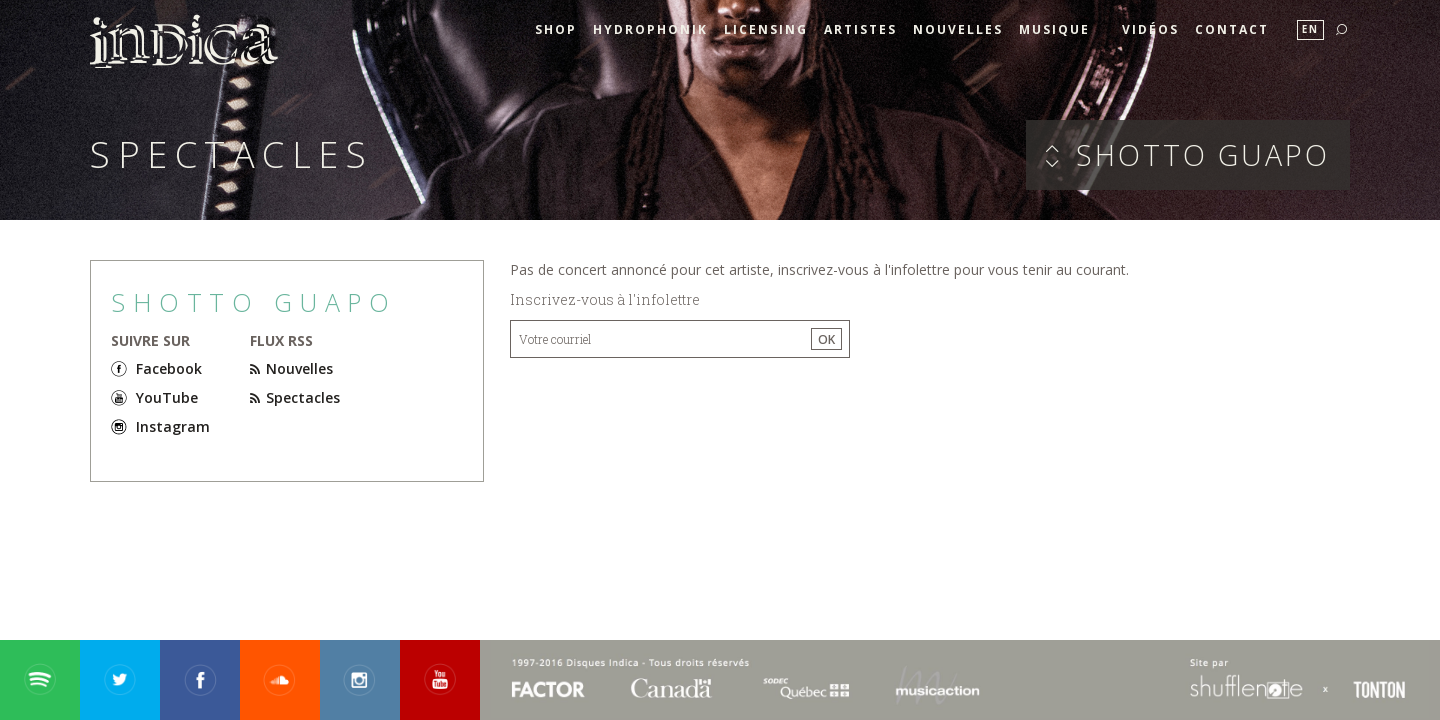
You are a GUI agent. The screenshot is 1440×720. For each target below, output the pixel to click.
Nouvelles (958, 29)
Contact (1232, 29)
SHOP (556, 29)
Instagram (173, 426)
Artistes (860, 29)
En (1310, 29)
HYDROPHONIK (650, 29)
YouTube (167, 397)
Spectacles (295, 397)
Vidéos (1150, 29)
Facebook (169, 368)
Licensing (766, 29)
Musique (1054, 29)
